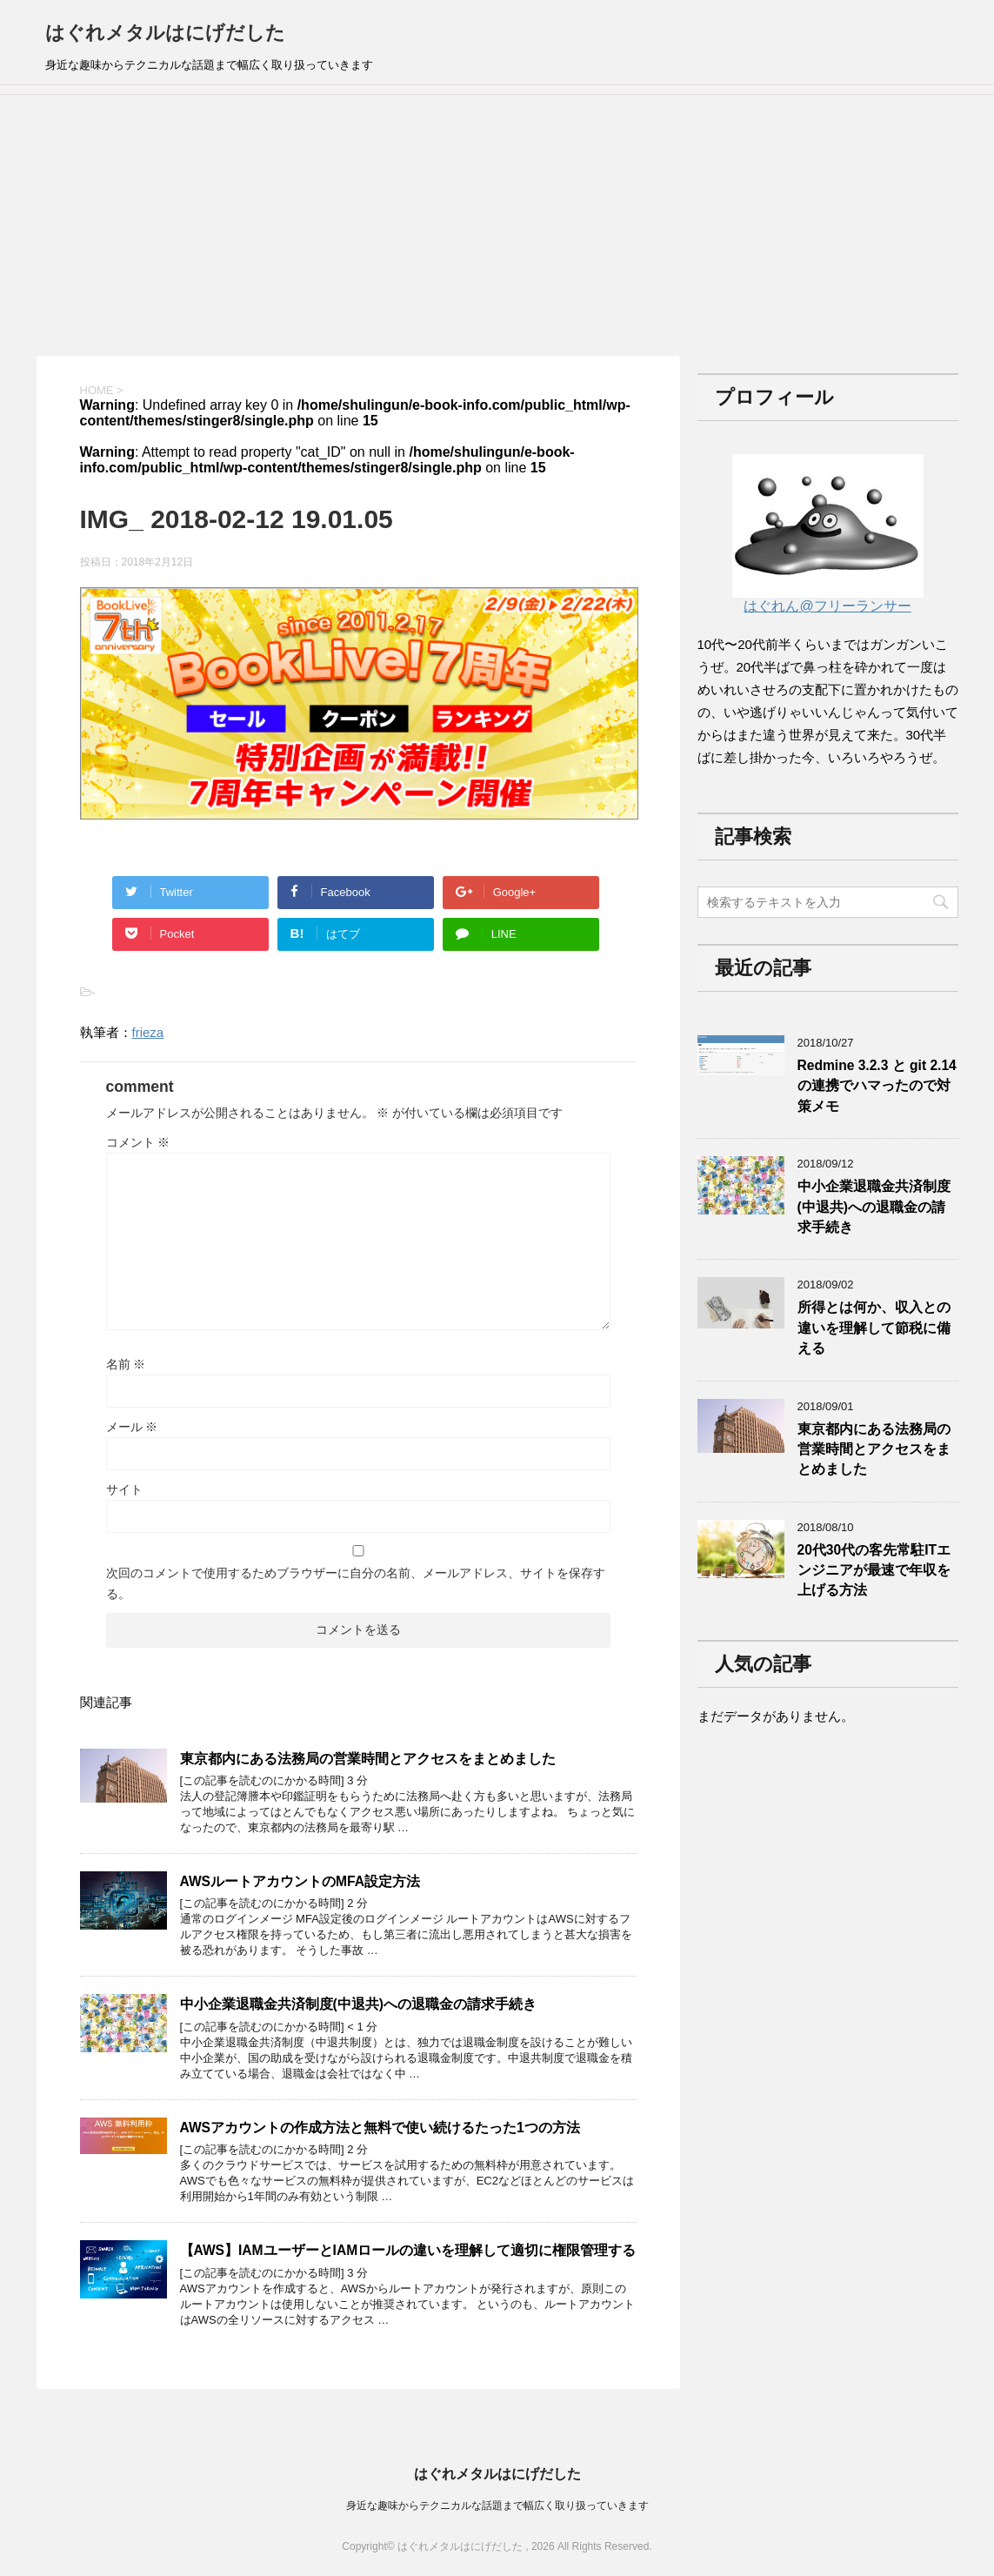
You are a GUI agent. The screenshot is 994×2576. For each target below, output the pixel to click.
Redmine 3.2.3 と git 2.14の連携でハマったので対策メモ (877, 1086)
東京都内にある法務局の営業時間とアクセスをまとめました (368, 1758)
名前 (126, 1364)
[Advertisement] (497, 225)
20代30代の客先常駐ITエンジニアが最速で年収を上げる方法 (874, 1570)
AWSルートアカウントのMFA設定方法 (300, 1881)
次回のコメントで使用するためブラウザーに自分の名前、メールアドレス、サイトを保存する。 (355, 1583)
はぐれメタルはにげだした (165, 32)
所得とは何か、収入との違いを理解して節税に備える (874, 1327)
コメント (138, 1142)
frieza (148, 1032)
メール (132, 1427)
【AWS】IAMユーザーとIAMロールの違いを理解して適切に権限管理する (408, 2250)
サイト (124, 1489)
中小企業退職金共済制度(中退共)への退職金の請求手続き (358, 2004)
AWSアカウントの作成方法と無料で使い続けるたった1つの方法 (380, 2127)
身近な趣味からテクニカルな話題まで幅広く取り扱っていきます (497, 2505)
